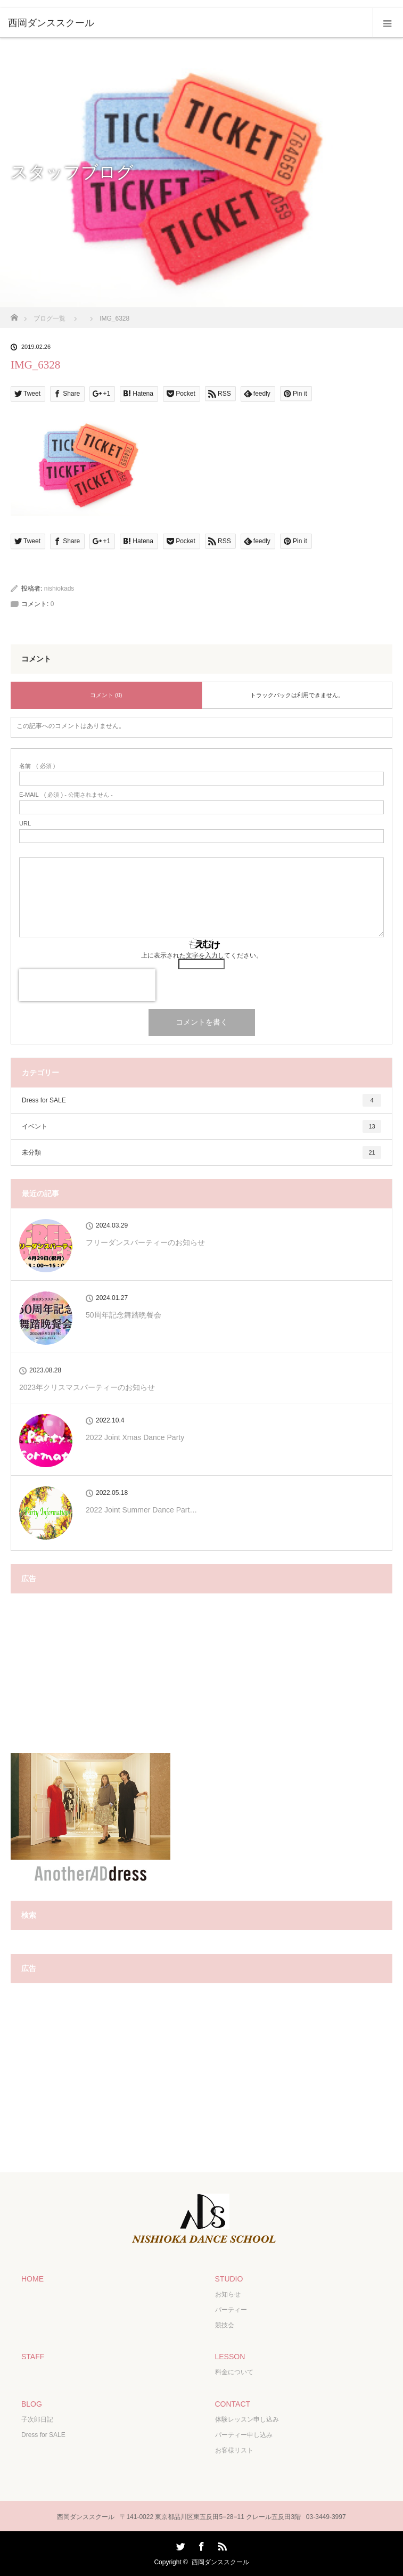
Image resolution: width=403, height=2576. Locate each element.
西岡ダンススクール (220, 2562)
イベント (201, 1126)
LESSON (230, 2356)
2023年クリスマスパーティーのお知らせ (87, 1387)
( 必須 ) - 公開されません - (66, 795)
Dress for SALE (201, 1100)
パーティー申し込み (244, 2435)
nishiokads (59, 588)
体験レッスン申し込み (247, 2419)
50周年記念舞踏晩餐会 (123, 1315)
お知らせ (228, 2294)
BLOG (31, 2404)
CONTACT (233, 2404)
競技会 (224, 2325)
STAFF (32, 2356)
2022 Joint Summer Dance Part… (141, 1510)
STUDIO (229, 2279)
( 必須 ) (37, 766)
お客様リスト (234, 2450)
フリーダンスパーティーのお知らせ (145, 1242)
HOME (32, 2279)
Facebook (200, 2545)
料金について (234, 2372)
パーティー (231, 2309)
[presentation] (87, 985)
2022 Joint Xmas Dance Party (135, 1437)
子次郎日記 (37, 2419)
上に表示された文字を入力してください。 (201, 955)
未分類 (201, 1152)
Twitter (179, 2545)
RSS (221, 2545)
